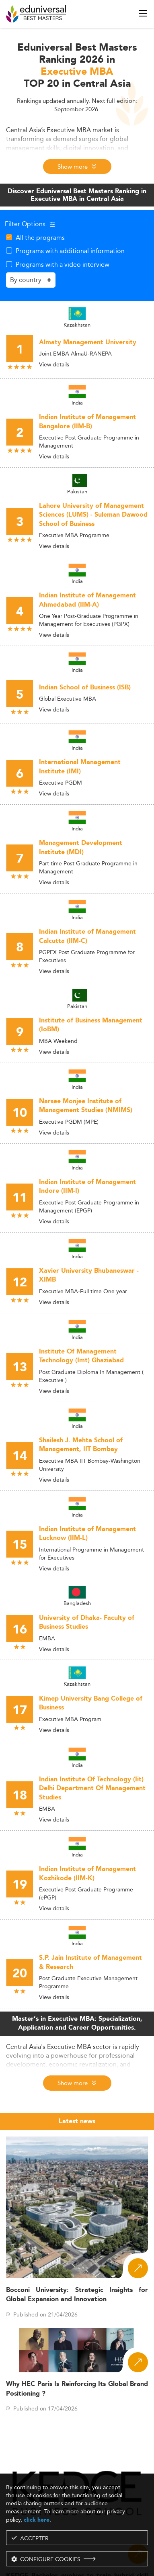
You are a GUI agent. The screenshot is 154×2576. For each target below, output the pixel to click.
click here (36, 2520)
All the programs (40, 237)
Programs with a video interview (62, 264)
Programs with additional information (70, 251)
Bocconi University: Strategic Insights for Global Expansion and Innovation (77, 2294)
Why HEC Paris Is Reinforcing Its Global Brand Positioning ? (77, 2388)
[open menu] (143, 13)
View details (54, 364)
